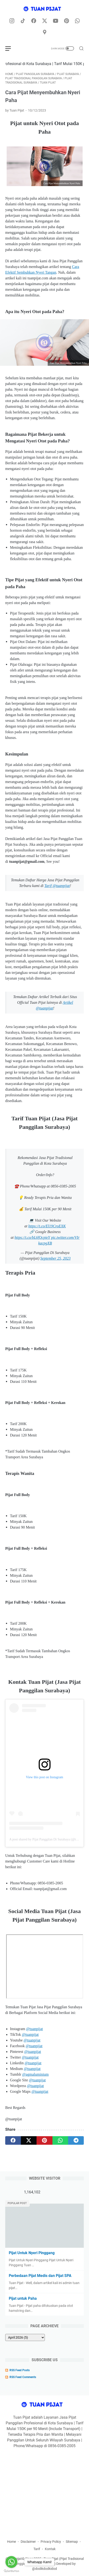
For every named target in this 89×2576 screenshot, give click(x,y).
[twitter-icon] (44, 21)
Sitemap (72, 2541)
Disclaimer (28, 2541)
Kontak (50, 2549)
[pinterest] (44, 2140)
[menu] (11, 48)
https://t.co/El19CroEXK (47, 1226)
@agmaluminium (35, 2074)
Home (11, 2541)
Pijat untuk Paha (23, 2298)
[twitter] (29, 2140)
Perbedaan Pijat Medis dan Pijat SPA (40, 2275)
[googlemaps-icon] (44, 33)
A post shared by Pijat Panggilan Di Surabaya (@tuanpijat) (48, 1839)
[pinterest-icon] (66, 21)
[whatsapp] (60, 2140)
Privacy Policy (51, 2541)
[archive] (25, 2337)
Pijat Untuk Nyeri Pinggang (32, 2253)
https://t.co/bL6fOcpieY (32, 1237)
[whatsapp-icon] (77, 21)
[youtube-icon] (55, 21)
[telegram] (76, 2140)
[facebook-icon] (33, 21)
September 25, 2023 (55, 1258)
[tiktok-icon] (22, 21)
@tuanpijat (34, 2029)
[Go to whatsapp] (11, 2562)
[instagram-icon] (12, 21)
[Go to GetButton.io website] (11, 2571)
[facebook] (13, 2140)
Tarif (36, 2549)
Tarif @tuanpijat (57, 886)
